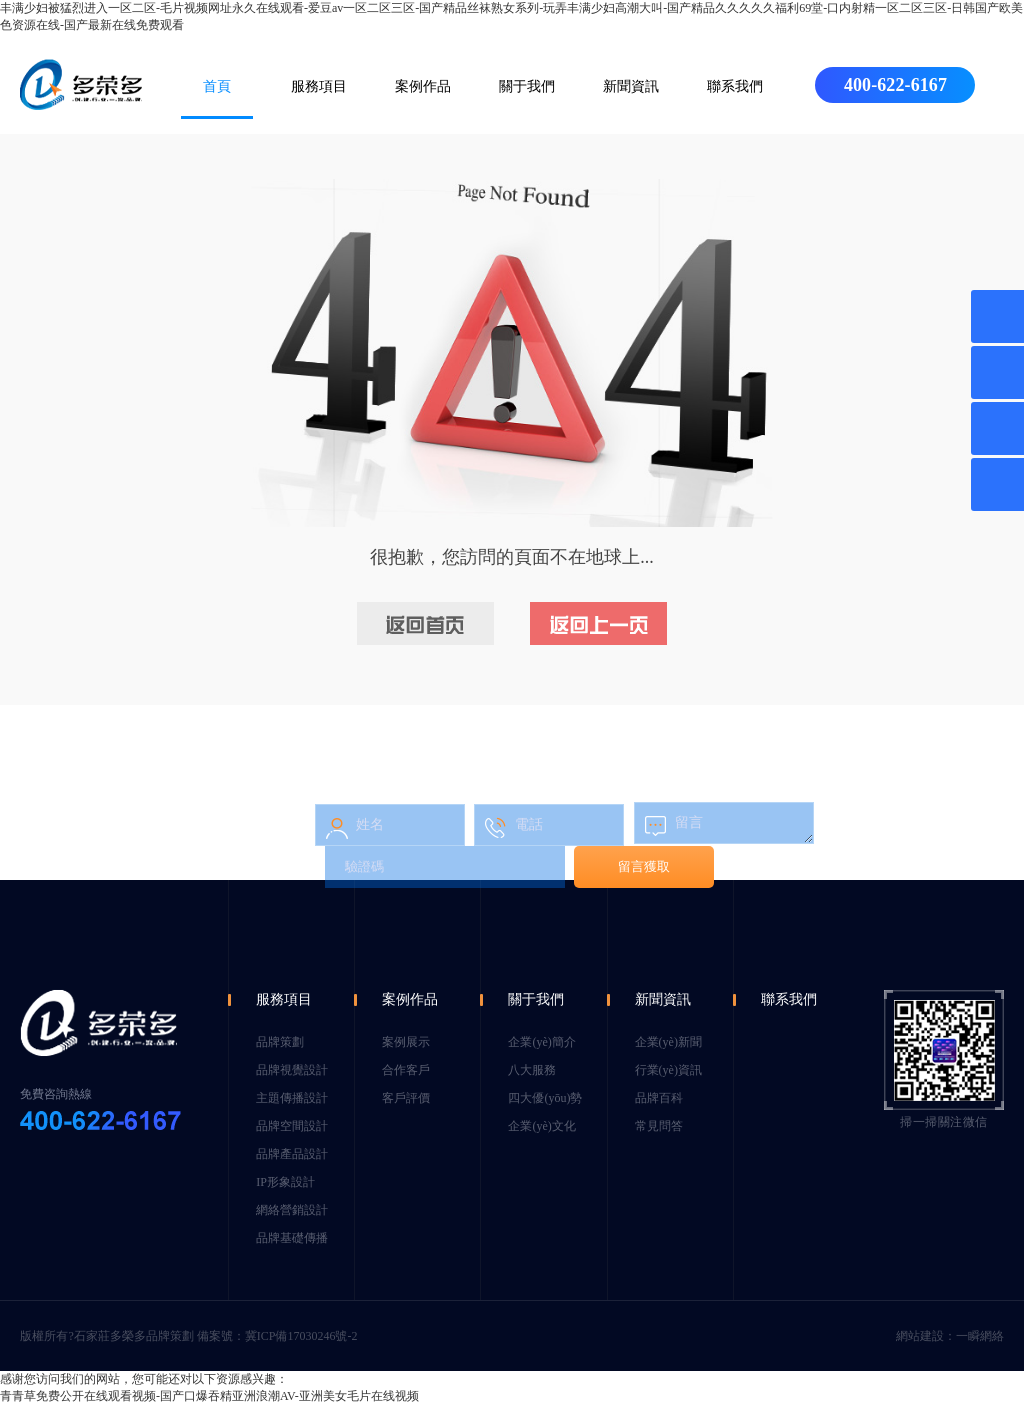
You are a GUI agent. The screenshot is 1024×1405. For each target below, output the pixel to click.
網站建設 (920, 1336)
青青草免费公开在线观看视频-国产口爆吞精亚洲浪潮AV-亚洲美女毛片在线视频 (209, 1396)
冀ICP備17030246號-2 (301, 1336)
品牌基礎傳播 (292, 1238)
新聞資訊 (631, 86)
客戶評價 (406, 1098)
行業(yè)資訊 (668, 1070)
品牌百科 (659, 1098)
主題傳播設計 (292, 1098)
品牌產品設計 (292, 1154)
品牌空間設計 (292, 1126)
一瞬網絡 (980, 1336)
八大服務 (532, 1070)
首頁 (217, 86)
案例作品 (423, 86)
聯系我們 (735, 86)
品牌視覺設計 (292, 1070)
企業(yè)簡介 (541, 1042)
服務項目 (319, 86)
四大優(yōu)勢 (545, 1098)
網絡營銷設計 (292, 1210)
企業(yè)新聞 (668, 1042)
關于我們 (527, 86)
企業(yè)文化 (541, 1126)
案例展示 (406, 1042)
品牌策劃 (280, 1042)
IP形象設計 (285, 1182)
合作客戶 (406, 1070)
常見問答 (659, 1126)
